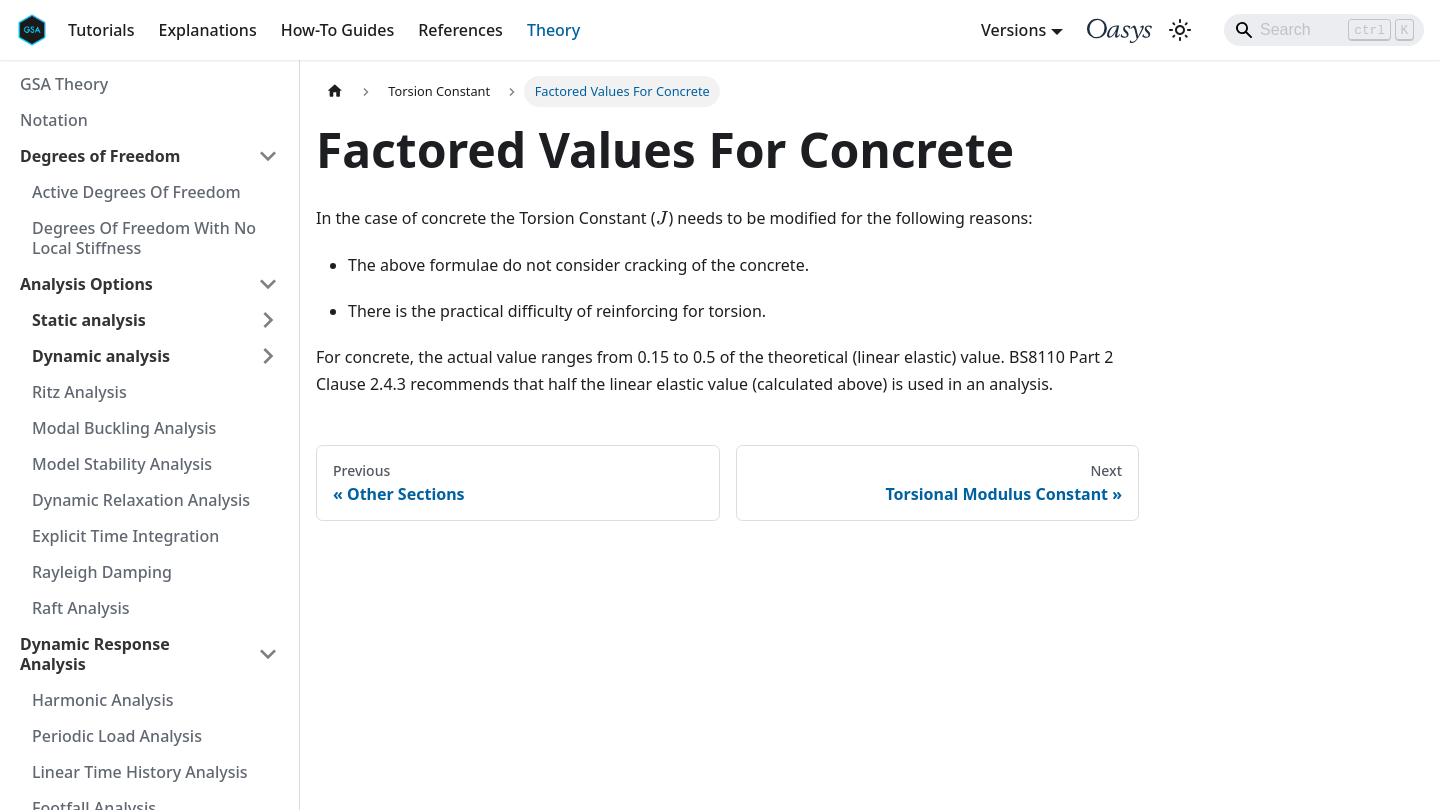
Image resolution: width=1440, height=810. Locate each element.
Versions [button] (1013, 30)
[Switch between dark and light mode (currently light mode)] (1180, 30)
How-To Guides (338, 30)
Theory (553, 30)
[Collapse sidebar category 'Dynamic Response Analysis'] (268, 654)
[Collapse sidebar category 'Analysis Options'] (268, 284)
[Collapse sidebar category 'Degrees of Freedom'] (268, 156)
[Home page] (335, 91)
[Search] (1324, 30)
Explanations (207, 30)
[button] (155, 320)
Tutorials (101, 30)
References (460, 30)
